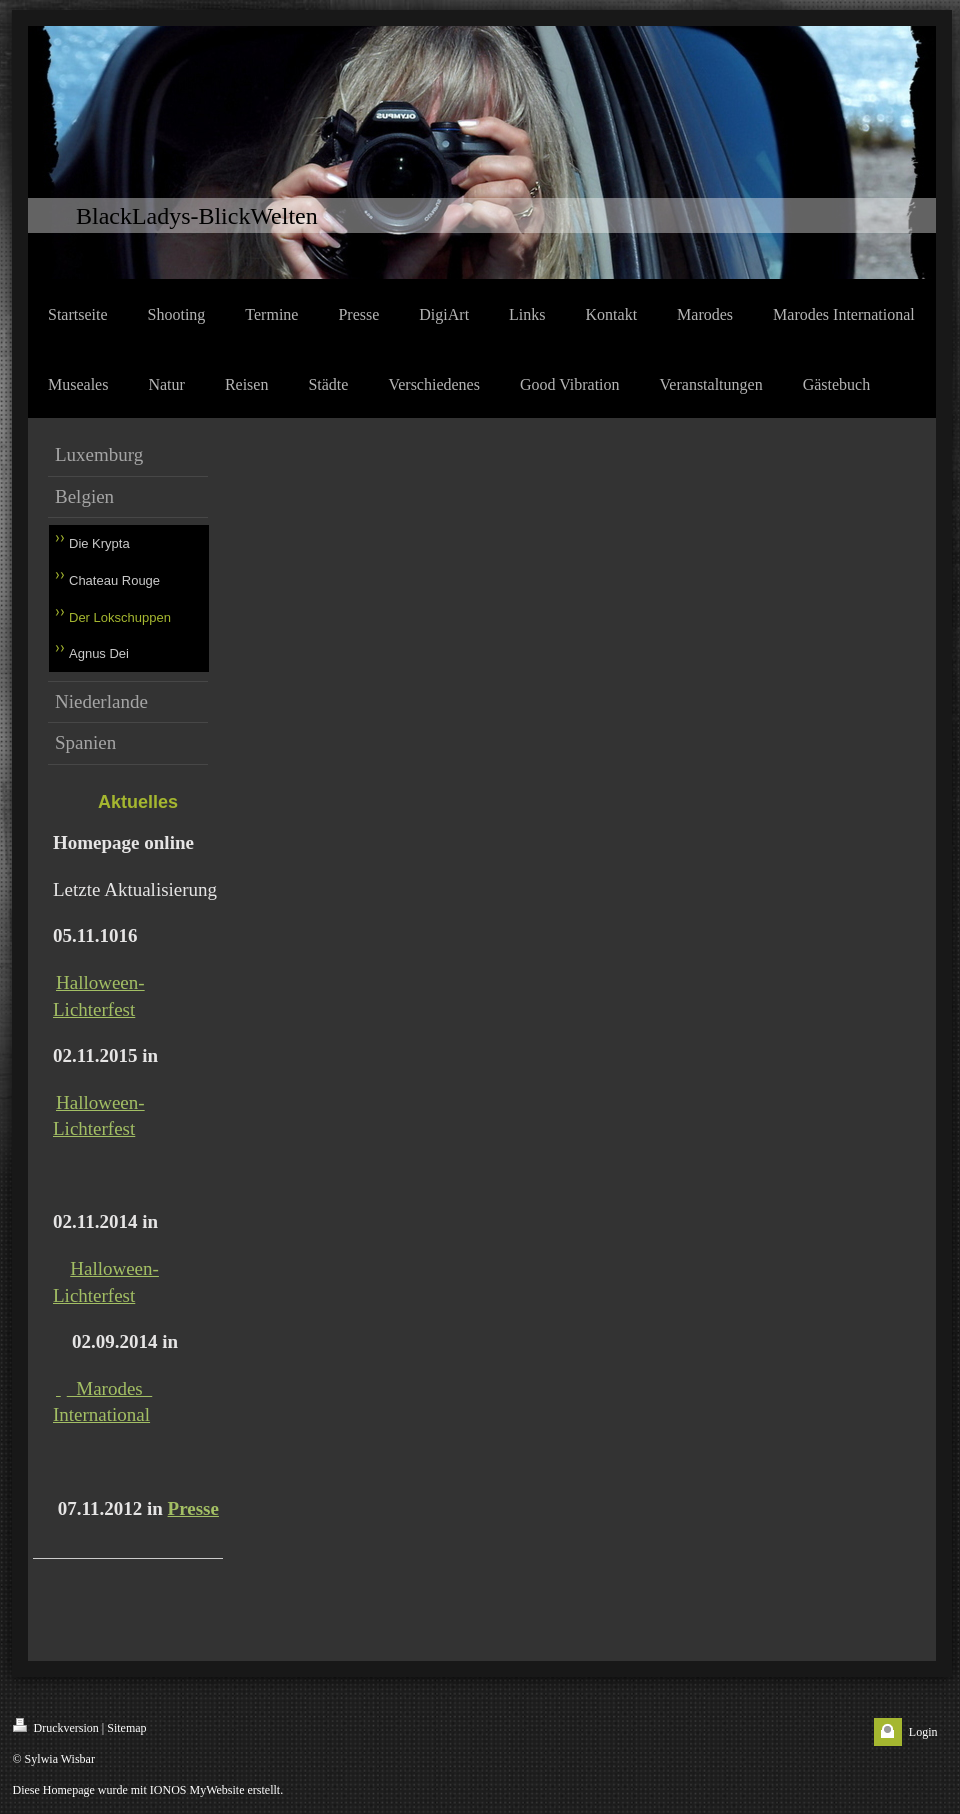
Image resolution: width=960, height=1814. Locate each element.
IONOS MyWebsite (197, 1790)
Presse (193, 1508)
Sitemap (126, 1728)
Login (923, 1732)
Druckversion (56, 1726)
